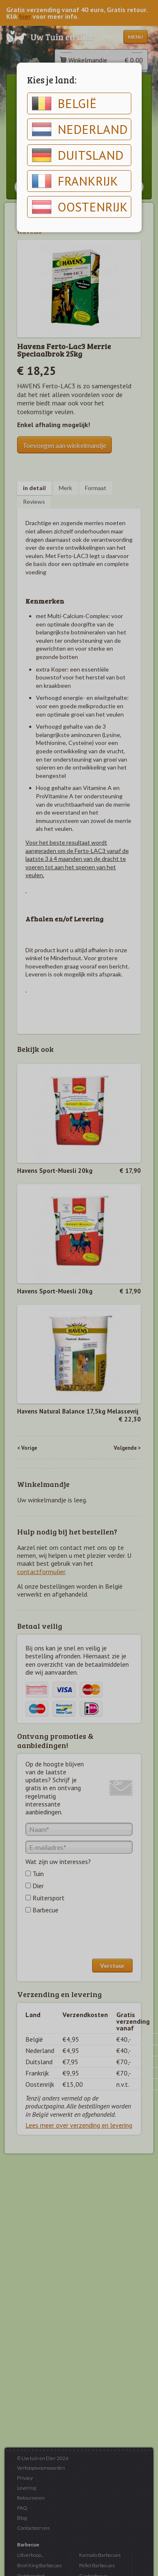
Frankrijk (75, 181)
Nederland (80, 129)
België (64, 103)
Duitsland (77, 155)
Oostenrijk (80, 207)
